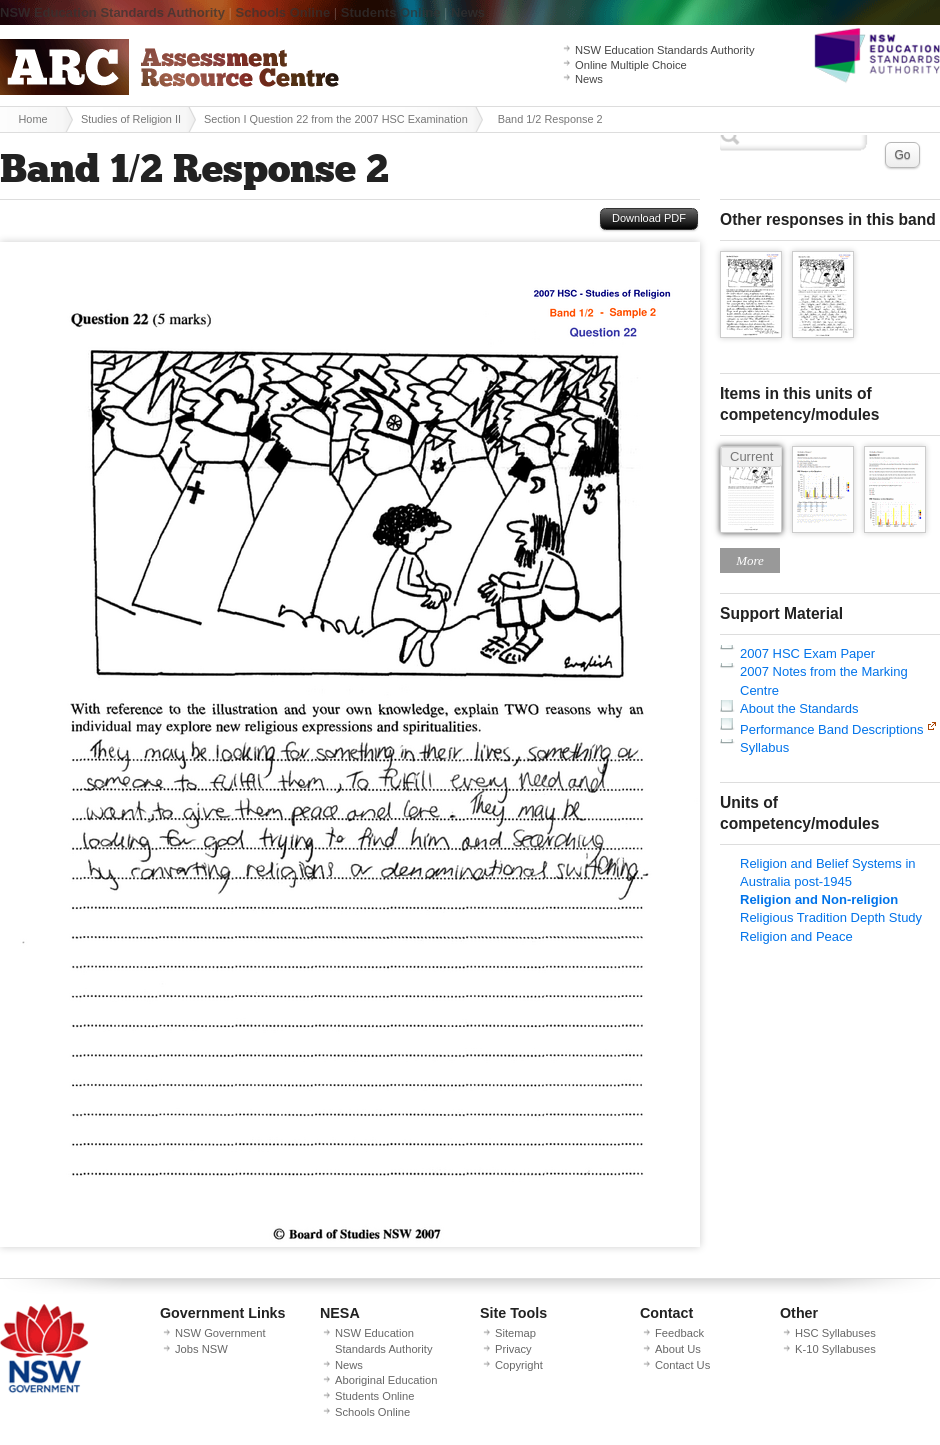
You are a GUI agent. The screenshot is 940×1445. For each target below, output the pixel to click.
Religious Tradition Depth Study (831, 917)
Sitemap (515, 1333)
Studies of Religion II (131, 119)
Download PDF (649, 218)
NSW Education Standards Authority (112, 12)
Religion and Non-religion (819, 899)
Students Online (391, 12)
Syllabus (764, 747)
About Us (678, 1349)
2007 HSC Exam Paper (807, 653)
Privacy (513, 1349)
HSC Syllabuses (835, 1333)
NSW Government (220, 1333)
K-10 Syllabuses (835, 1349)
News (468, 12)
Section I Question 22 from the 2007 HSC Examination (336, 119)
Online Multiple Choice (631, 65)
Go (902, 155)
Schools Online (283, 12)
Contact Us (682, 1365)
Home (32, 119)
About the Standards (799, 708)
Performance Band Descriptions (832, 729)
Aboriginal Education (386, 1380)
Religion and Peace (796, 936)
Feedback (679, 1333)
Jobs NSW (201, 1349)
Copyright (519, 1365)
